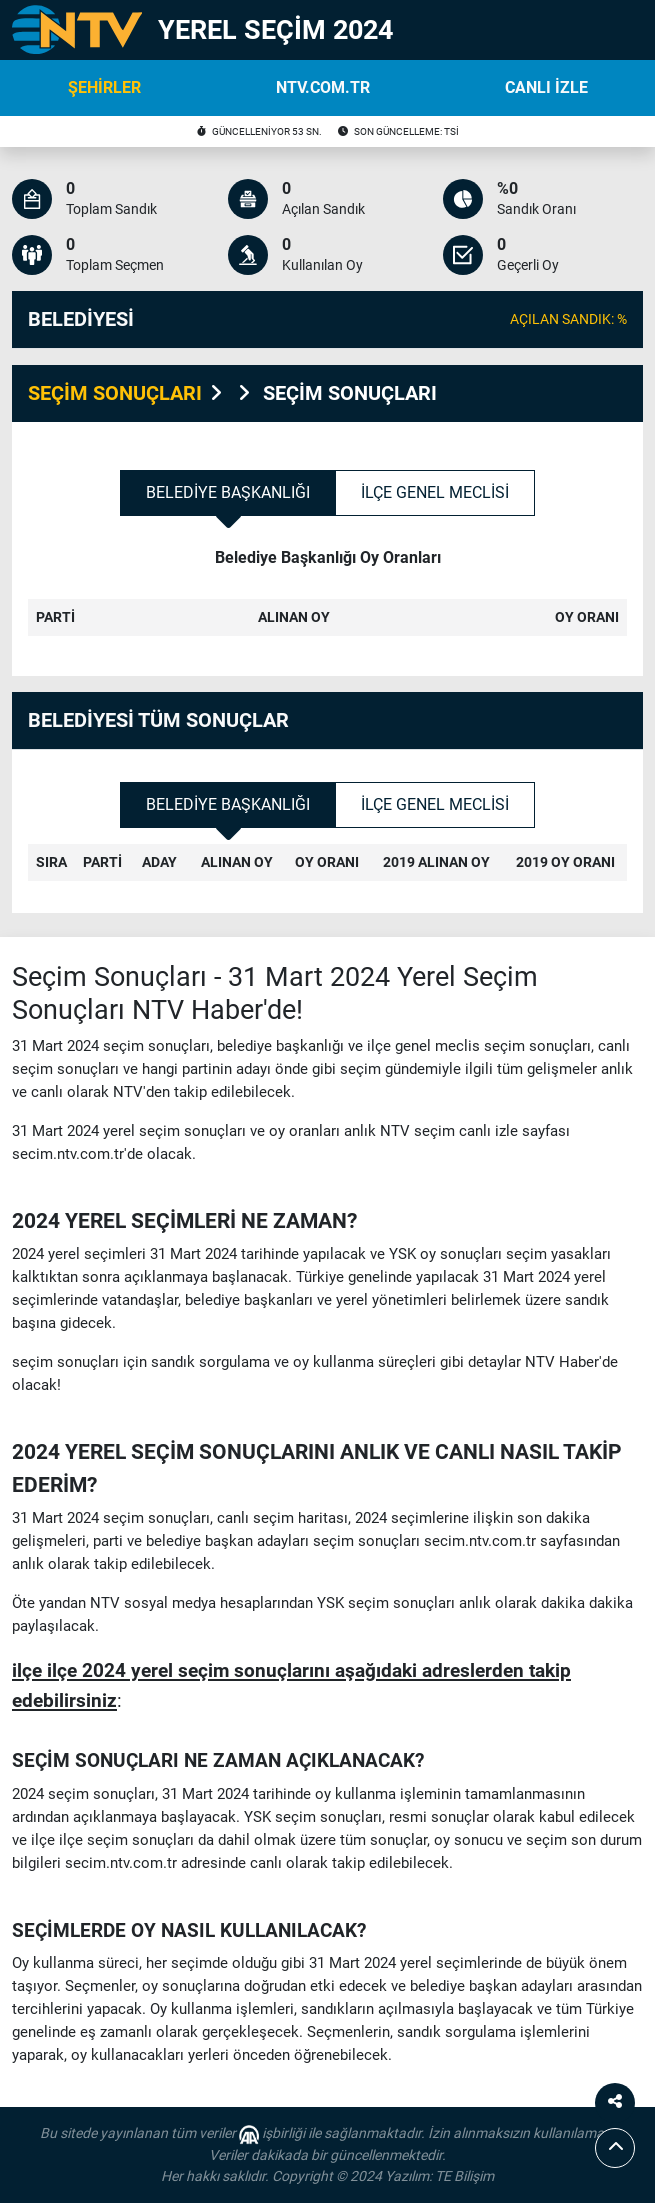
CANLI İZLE (546, 87)
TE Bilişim (464, 2176)
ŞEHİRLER (104, 87)
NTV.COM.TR (323, 87)
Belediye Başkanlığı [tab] (228, 492)
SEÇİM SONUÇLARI (115, 393)
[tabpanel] (327, 604)
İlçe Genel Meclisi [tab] (435, 492)
